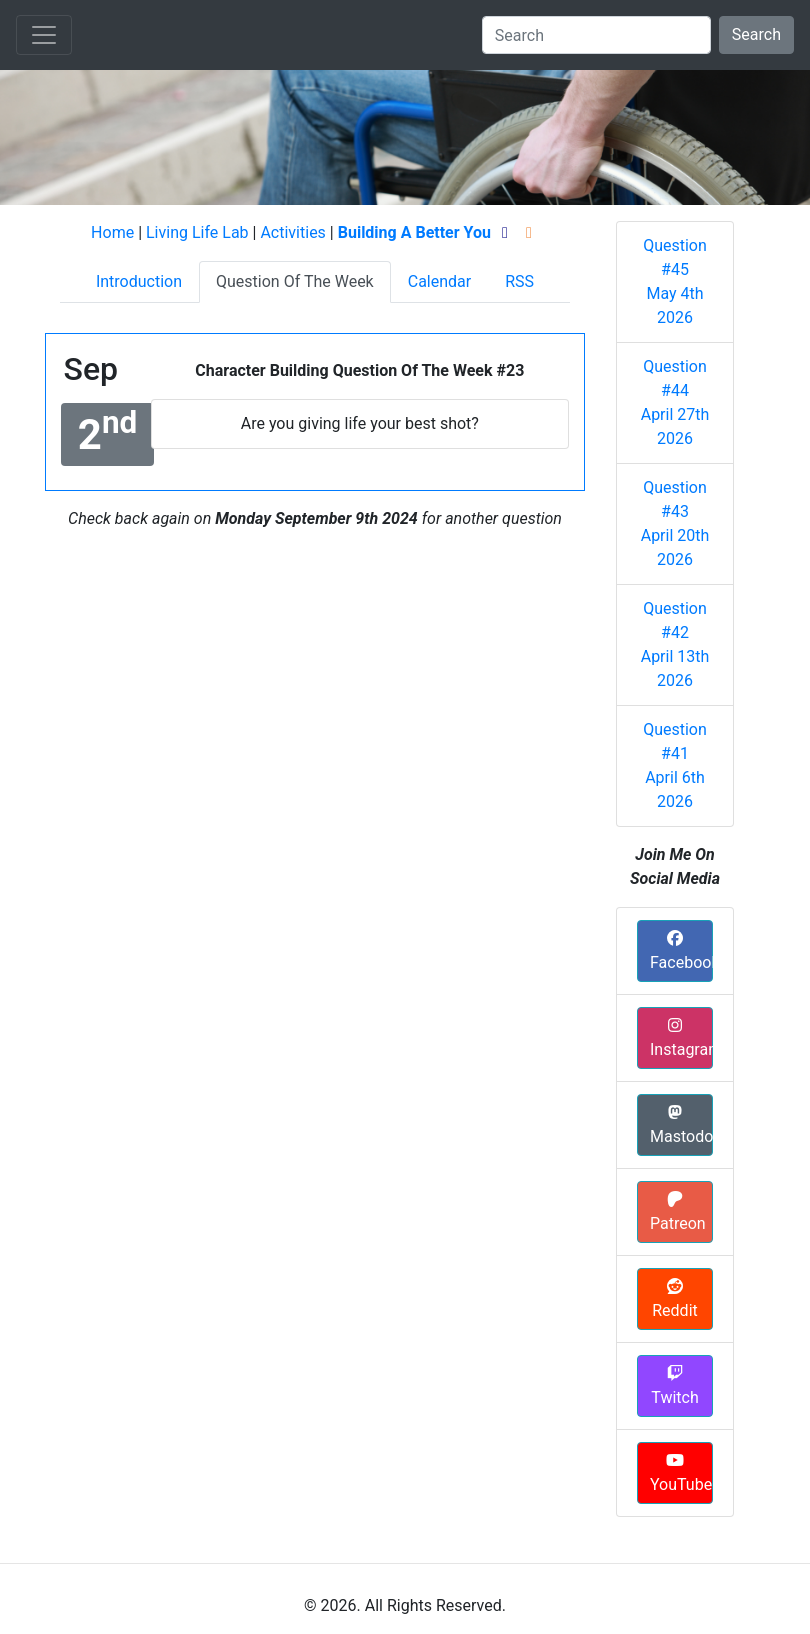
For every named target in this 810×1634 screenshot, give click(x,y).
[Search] (596, 35)
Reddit (675, 1299)
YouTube (681, 1473)
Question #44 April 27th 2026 (675, 402)
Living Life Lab (197, 232)
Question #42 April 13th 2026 (675, 644)
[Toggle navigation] (44, 35)
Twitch (674, 1386)
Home (112, 232)
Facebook (681, 951)
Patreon (678, 1212)
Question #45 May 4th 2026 (675, 281)
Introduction (139, 281)
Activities (292, 232)
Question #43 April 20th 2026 (675, 523)
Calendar (439, 281)
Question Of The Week (295, 281)
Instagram (681, 1038)
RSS (519, 281)
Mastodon (681, 1125)
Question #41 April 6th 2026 (675, 765)
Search (756, 34)
